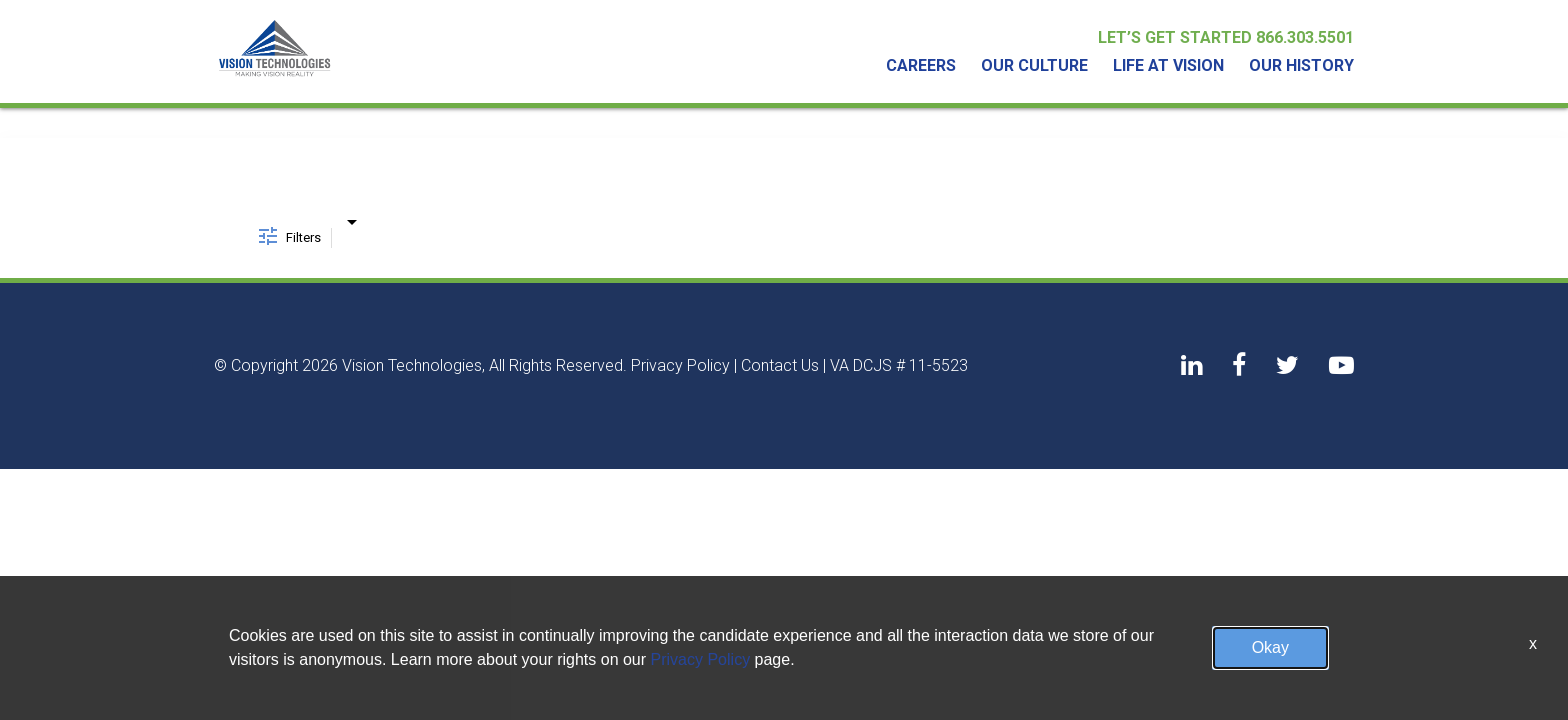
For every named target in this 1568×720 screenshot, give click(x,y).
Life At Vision (1168, 66)
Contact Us (780, 366)
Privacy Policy (680, 366)
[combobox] (351, 218)
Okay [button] (1270, 647)
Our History (1301, 66)
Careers (921, 66)
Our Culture (1034, 66)
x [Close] (1533, 643)
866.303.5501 (1305, 37)
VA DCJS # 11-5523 (899, 366)
